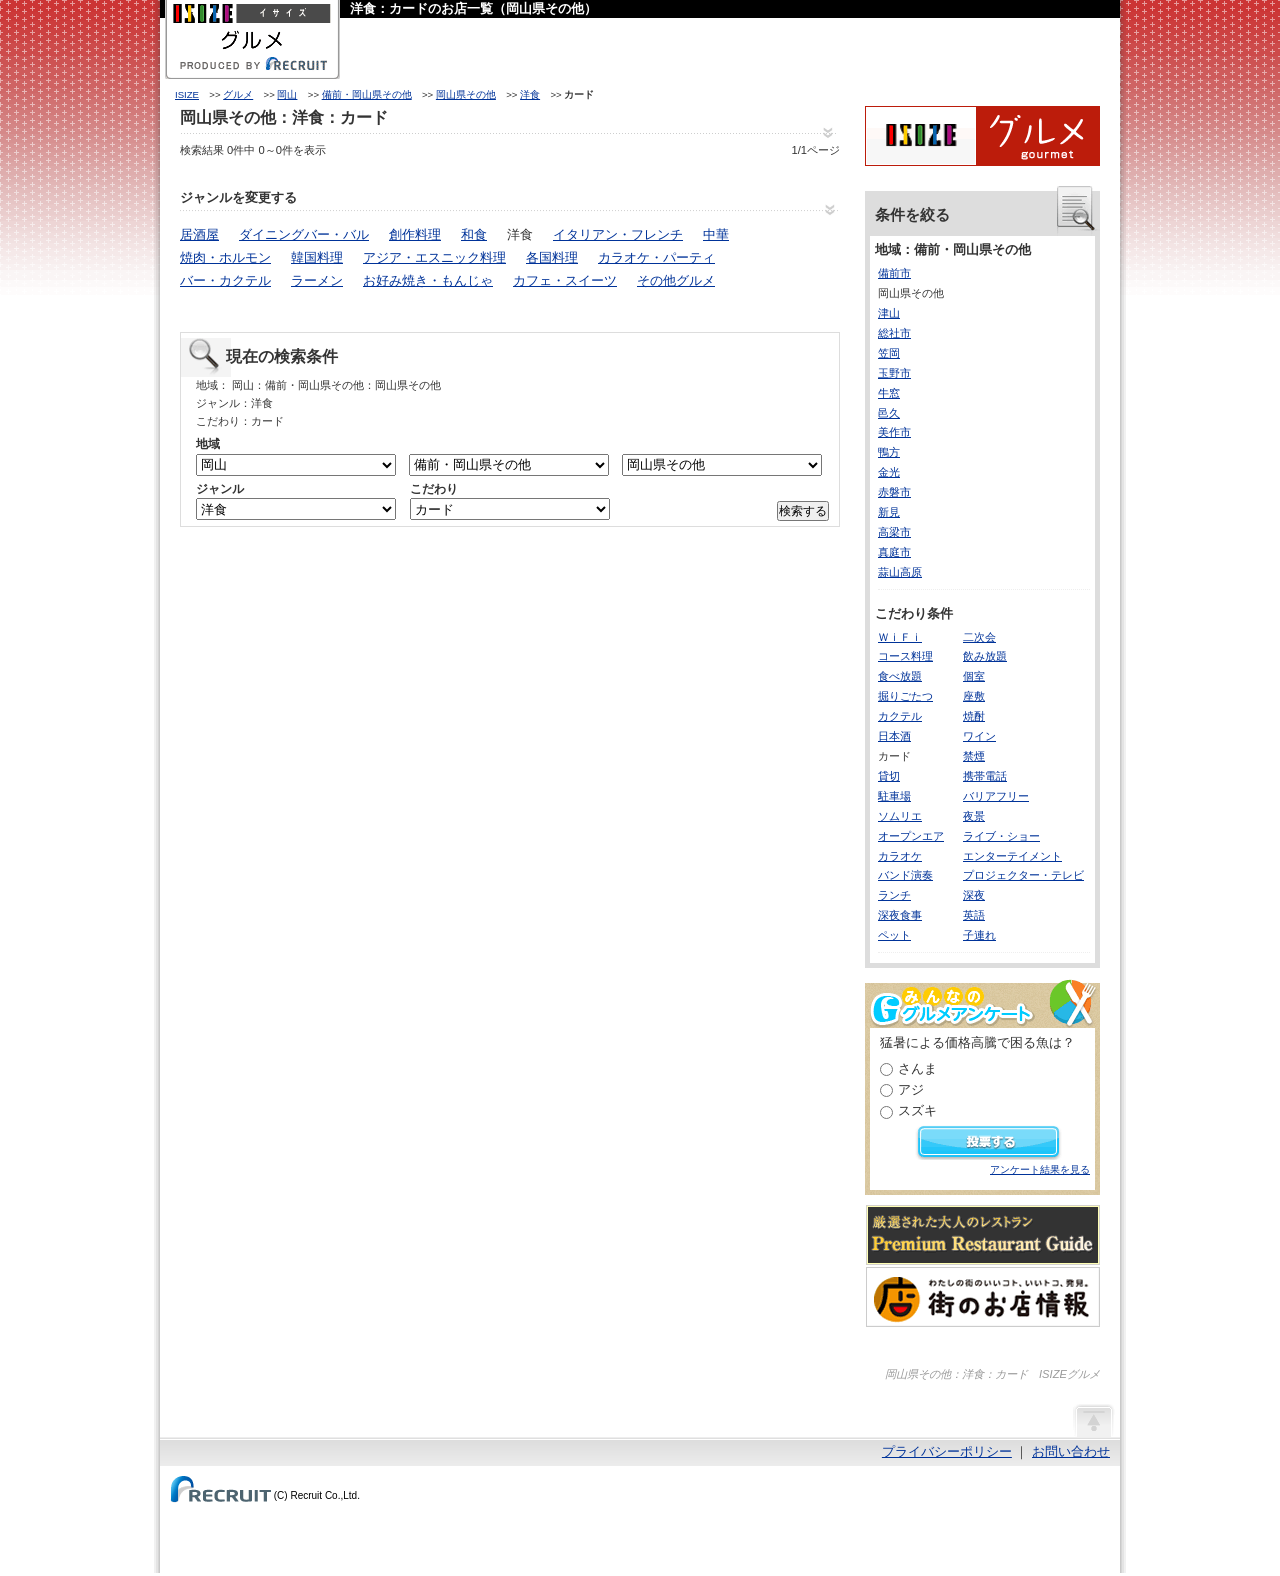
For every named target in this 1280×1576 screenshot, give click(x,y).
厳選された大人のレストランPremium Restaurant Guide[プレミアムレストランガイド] (983, 1235)
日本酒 (894, 736)
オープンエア (911, 836)
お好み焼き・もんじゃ (428, 280)
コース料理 (905, 656)
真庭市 (894, 552)
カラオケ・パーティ (656, 257)
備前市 (894, 273)
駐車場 (894, 796)
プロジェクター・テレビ (1023, 875)
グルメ (238, 94)
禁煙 (974, 756)
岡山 (287, 94)
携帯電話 (985, 776)
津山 (889, 313)
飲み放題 (985, 656)
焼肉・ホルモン (225, 257)
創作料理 (415, 234)
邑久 (889, 413)
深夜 (974, 895)
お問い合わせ (1071, 1451)
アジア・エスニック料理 (434, 257)
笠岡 (889, 353)
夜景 (974, 816)
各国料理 (552, 257)
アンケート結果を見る (1040, 1169)
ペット (894, 935)
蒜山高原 (900, 572)
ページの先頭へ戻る (1093, 1420)
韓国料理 (317, 257)
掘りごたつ (905, 696)
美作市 (894, 432)
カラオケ (900, 856)
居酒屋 (199, 234)
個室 (974, 676)
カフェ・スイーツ (565, 280)
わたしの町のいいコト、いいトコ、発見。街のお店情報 (983, 1297)
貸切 (889, 776)
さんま (917, 1068)
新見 (889, 512)
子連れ (979, 935)
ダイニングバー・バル (304, 234)
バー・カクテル (225, 280)
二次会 (979, 637)
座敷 (974, 696)
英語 (974, 915)
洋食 (530, 94)
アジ (911, 1089)
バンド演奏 (905, 875)
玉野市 (894, 373)
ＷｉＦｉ (900, 637)
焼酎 (974, 716)
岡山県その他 (466, 94)
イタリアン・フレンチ (618, 234)
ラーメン (317, 280)
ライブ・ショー (1001, 836)
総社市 (894, 333)
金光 (889, 472)
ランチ (894, 895)
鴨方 (889, 452)
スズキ (917, 1110)
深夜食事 (900, 915)
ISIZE (187, 94)
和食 (474, 234)
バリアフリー (996, 796)
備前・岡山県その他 (367, 94)
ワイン (979, 736)
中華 (716, 234)
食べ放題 (900, 676)
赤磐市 (894, 492)
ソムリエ (900, 816)
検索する (803, 511)
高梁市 (894, 532)
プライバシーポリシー (947, 1451)
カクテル (900, 716)
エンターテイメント (1012, 856)
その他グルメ (676, 280)
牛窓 (889, 393)
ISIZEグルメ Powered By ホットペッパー (982, 136)
